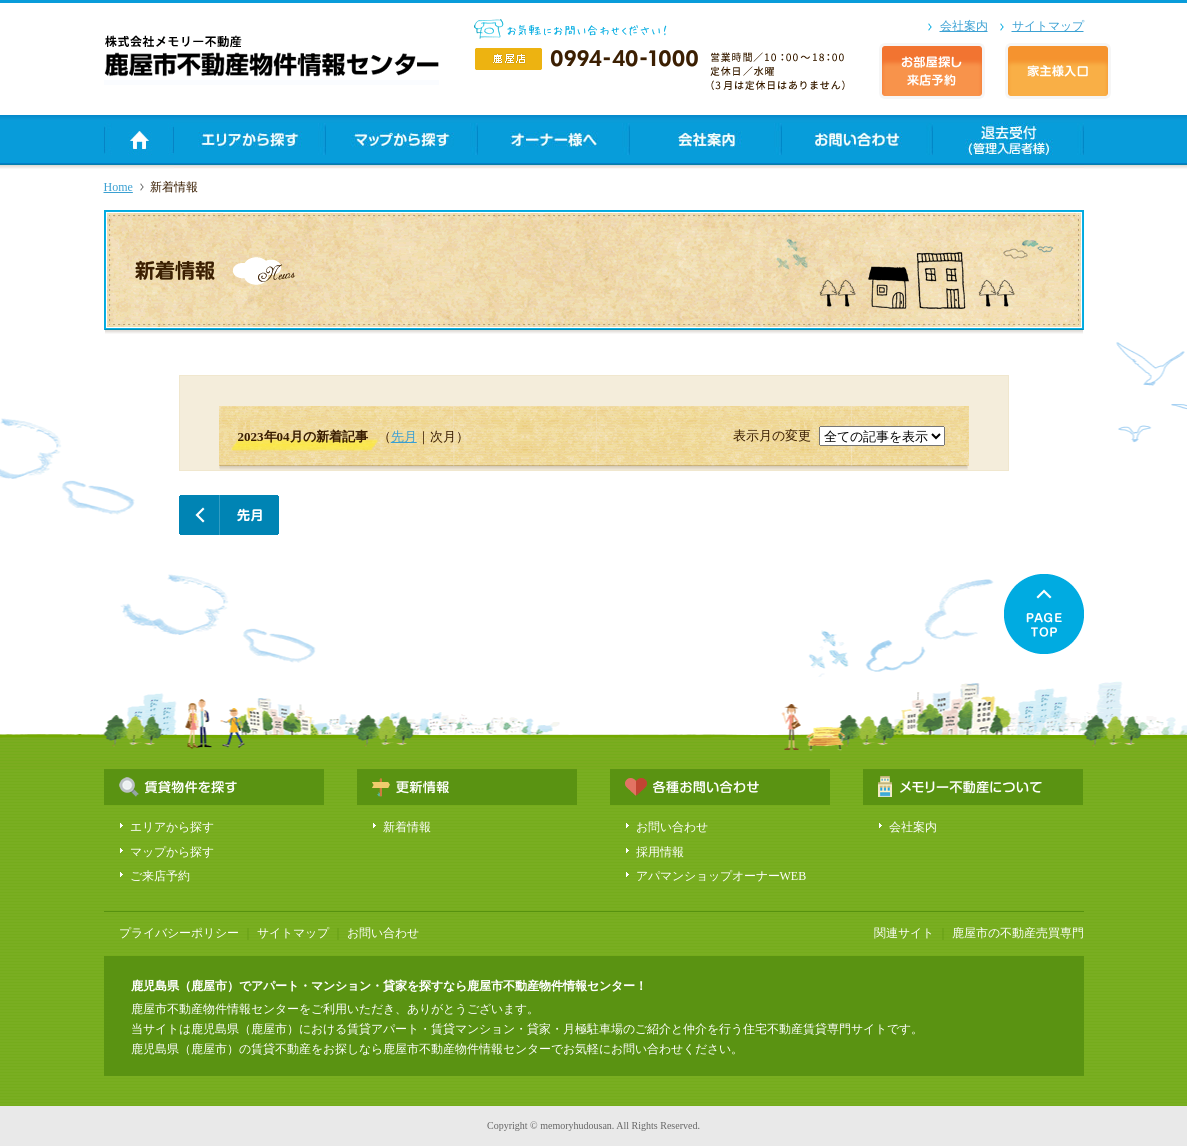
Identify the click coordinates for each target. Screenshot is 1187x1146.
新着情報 (407, 827)
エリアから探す (172, 827)
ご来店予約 (160, 876)
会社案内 (964, 26)
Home (118, 187)
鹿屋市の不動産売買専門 (1018, 933)
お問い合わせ (672, 827)
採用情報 (660, 852)
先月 (404, 436)
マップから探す (172, 852)
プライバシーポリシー (179, 933)
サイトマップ (1048, 26)
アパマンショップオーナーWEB (721, 876)
